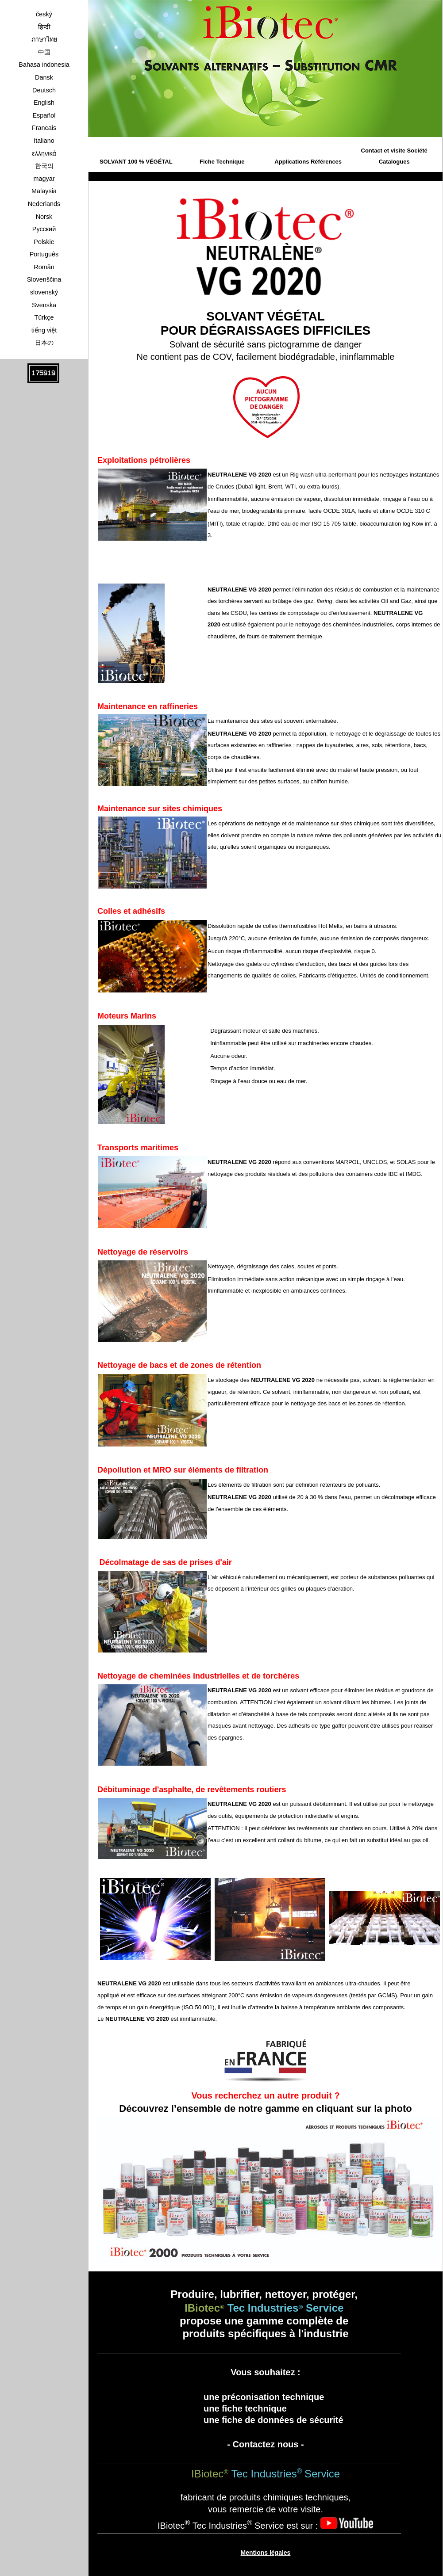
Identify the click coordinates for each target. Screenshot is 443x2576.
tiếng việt (44, 330)
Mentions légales (266, 2552)
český (44, 14)
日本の (44, 342)
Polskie (44, 241)
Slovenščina (44, 279)
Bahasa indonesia (44, 64)
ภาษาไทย (44, 39)
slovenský (44, 292)
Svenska (44, 305)
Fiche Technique (222, 161)
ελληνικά (44, 153)
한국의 (44, 165)
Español (43, 115)
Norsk (44, 216)
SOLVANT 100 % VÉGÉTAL (136, 161)
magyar (44, 178)
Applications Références (308, 161)
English (44, 102)
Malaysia (44, 191)
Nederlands (44, 203)
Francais (44, 127)
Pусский (44, 229)
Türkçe (44, 317)
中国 (44, 52)
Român (44, 267)
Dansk (44, 77)
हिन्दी (44, 27)
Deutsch (44, 90)
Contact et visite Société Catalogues (394, 156)
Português (44, 254)
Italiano (44, 140)
